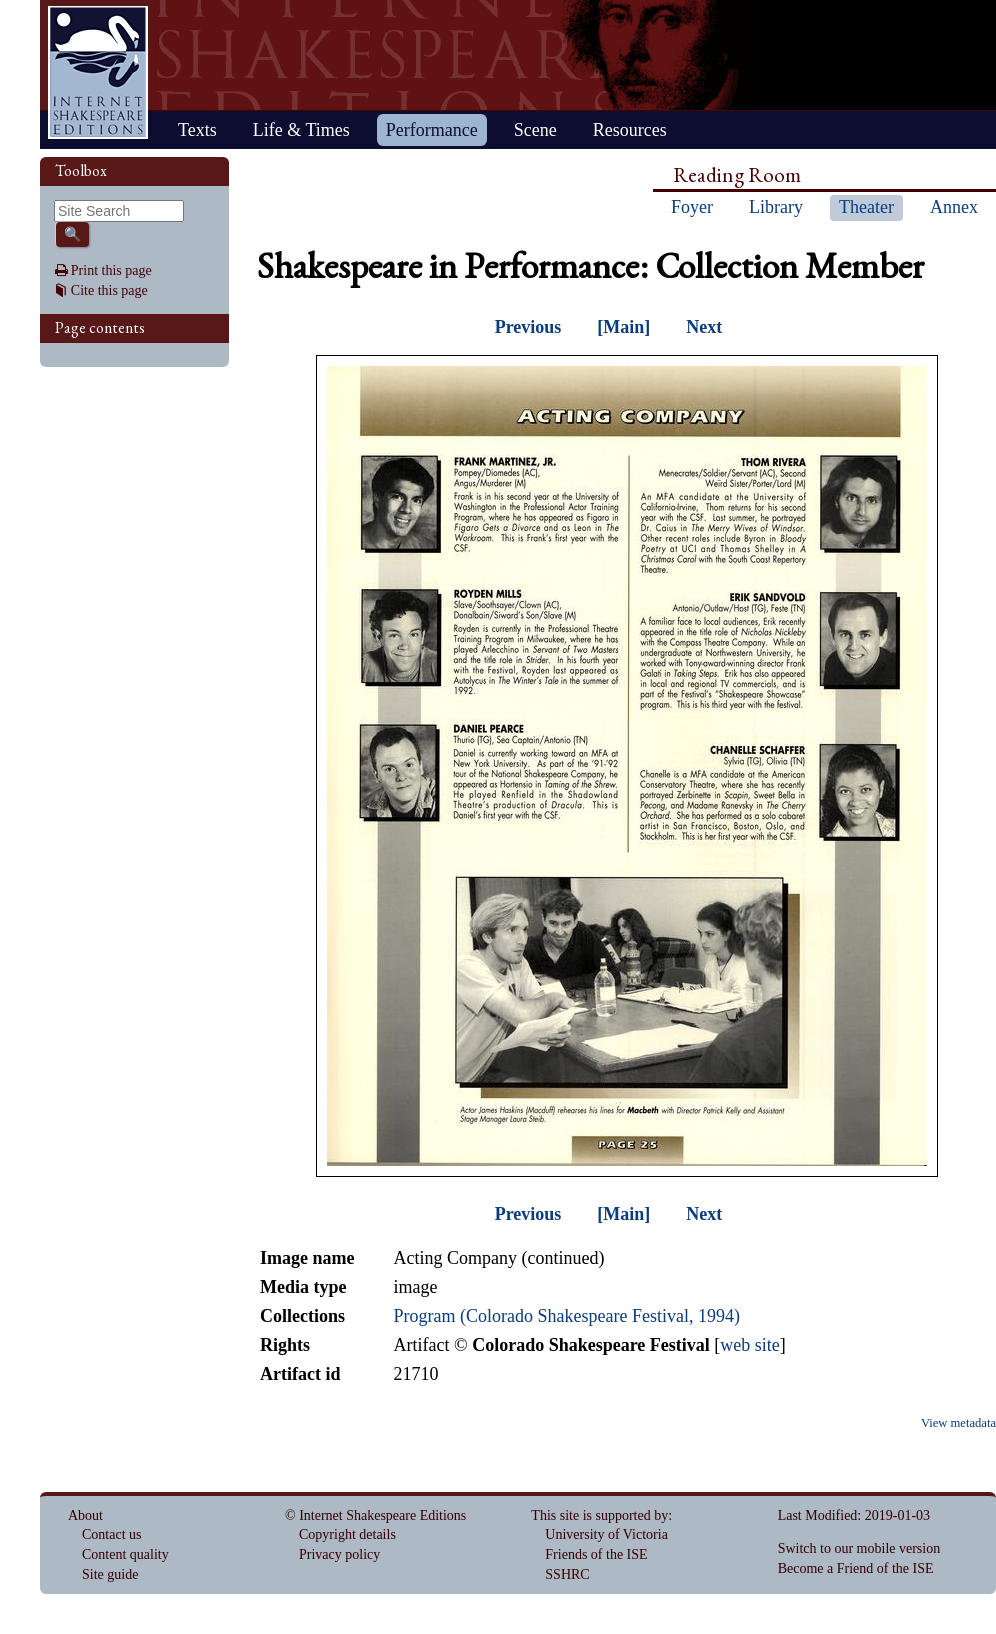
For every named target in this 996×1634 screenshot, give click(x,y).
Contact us (112, 1534)
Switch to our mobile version (859, 1548)
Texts (197, 130)
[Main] (623, 327)
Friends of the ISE (596, 1554)
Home (98, 72)
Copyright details (347, 1534)
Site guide (110, 1574)
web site (749, 1345)
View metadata (958, 1423)
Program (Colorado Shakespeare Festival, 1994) (566, 1316)
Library (776, 207)
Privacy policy (339, 1554)
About (85, 1515)
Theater (866, 207)
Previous (528, 327)
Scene (535, 130)
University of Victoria (606, 1534)
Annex (954, 207)
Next (704, 327)
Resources (630, 130)
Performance (432, 130)
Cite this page (109, 290)
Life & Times (301, 130)
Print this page (111, 270)
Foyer (692, 207)
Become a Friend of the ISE (856, 1568)
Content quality (125, 1554)
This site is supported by (599, 1515)
